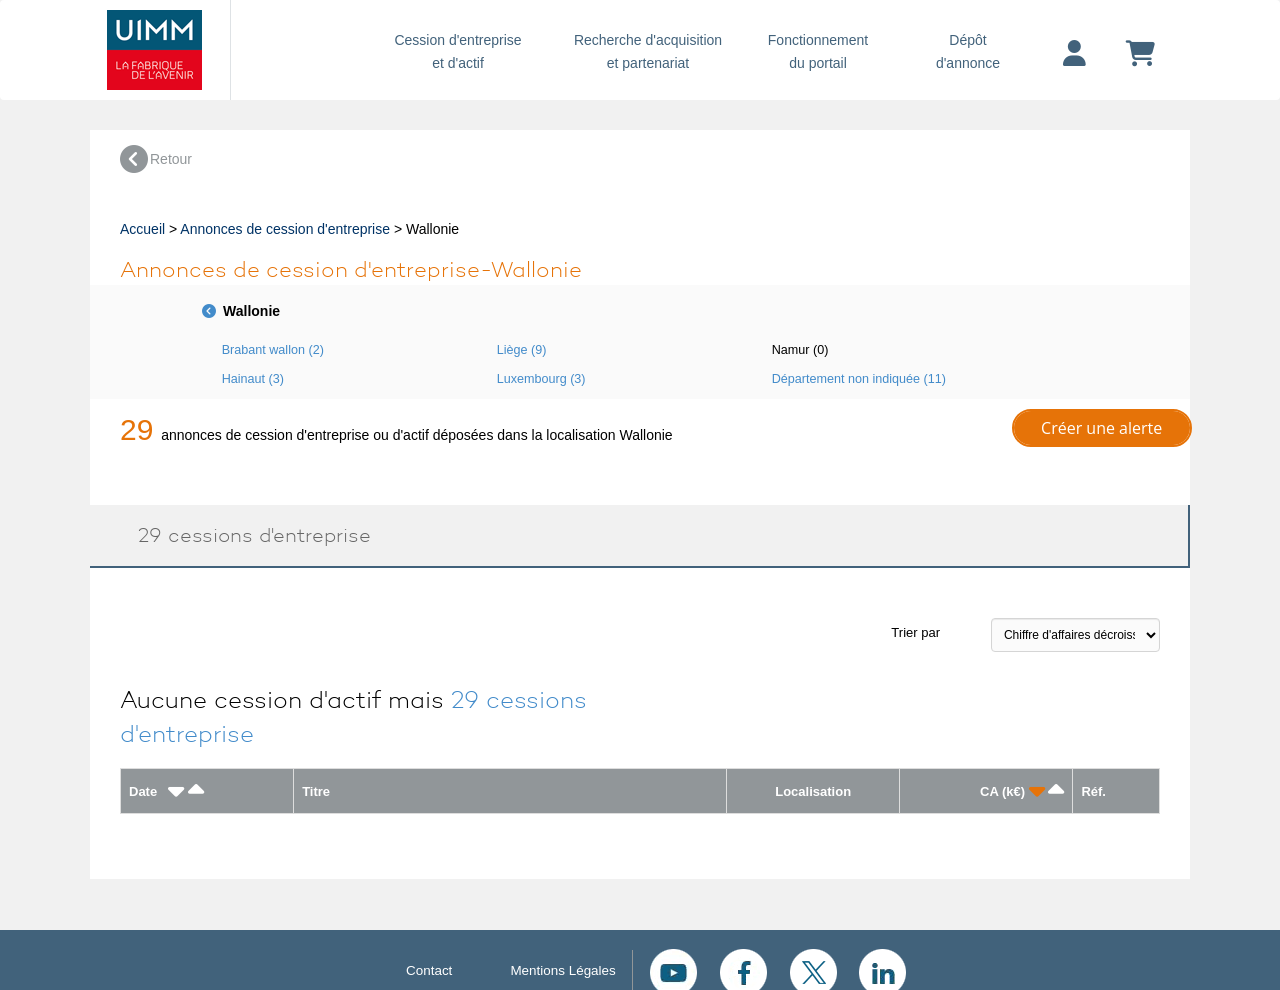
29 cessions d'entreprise (245, 535)
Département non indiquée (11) (859, 379)
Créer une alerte (1101, 428)
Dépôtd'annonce (968, 51)
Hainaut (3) (253, 379)
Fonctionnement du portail (818, 51)
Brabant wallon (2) (273, 350)
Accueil (142, 229)
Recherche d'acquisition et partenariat (648, 51)
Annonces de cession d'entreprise (285, 229)
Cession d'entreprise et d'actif (458, 51)
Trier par (915, 632)
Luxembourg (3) (541, 379)
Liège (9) (522, 350)
